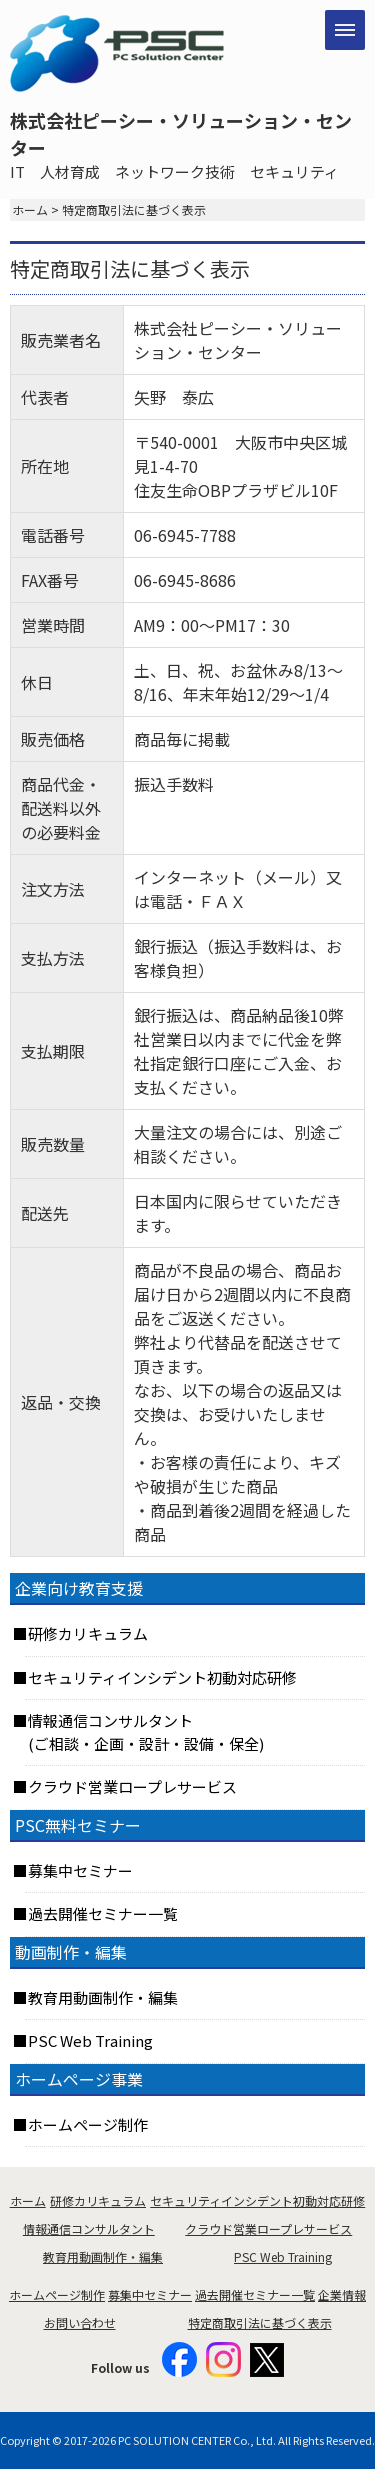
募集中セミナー (80, 1870)
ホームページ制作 (88, 2124)
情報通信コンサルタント (89, 2228)
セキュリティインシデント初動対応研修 (162, 1677)
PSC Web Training (90, 2040)
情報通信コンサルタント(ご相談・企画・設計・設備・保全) (146, 1732)
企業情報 (342, 2294)
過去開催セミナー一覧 (103, 1913)
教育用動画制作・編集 (103, 1997)
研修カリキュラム (88, 1633)
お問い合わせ (80, 2322)
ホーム (30, 209)
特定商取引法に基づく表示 (260, 2322)
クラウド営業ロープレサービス (132, 1786)
